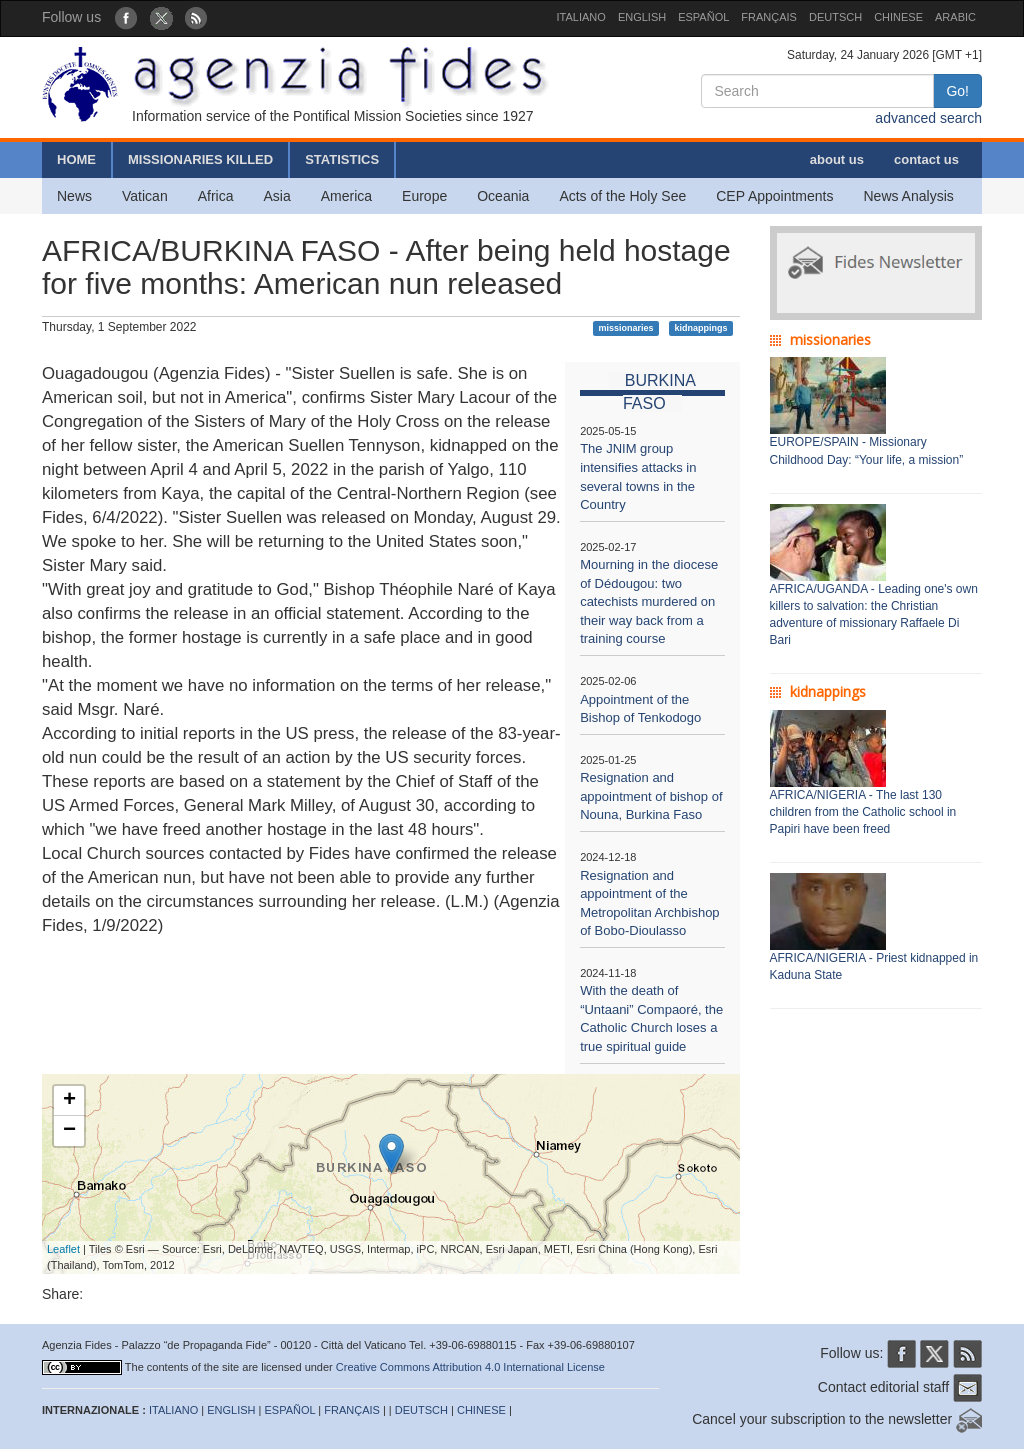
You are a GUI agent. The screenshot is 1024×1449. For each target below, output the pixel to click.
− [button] (69, 1131)
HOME (76, 159)
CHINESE (898, 17)
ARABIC (955, 17)
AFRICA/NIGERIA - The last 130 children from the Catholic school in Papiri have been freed (863, 812)
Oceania (503, 196)
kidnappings (700, 328)
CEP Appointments (774, 196)
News (74, 196)
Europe (424, 196)
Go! (957, 91)
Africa (216, 196)
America (346, 196)
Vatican (145, 196)
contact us (926, 159)
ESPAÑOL (703, 17)
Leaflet (63, 1249)
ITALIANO (581, 17)
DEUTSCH (835, 17)
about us (837, 159)
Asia (276, 196)
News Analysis (909, 196)
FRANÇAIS (769, 17)
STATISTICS (342, 159)
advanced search (928, 118)
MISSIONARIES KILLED (200, 159)
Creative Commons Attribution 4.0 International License (470, 1367)
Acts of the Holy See (622, 196)
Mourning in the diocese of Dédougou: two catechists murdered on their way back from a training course (649, 601)
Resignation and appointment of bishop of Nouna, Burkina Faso (651, 796)
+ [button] (69, 1101)
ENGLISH (642, 17)
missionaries (626, 328)
